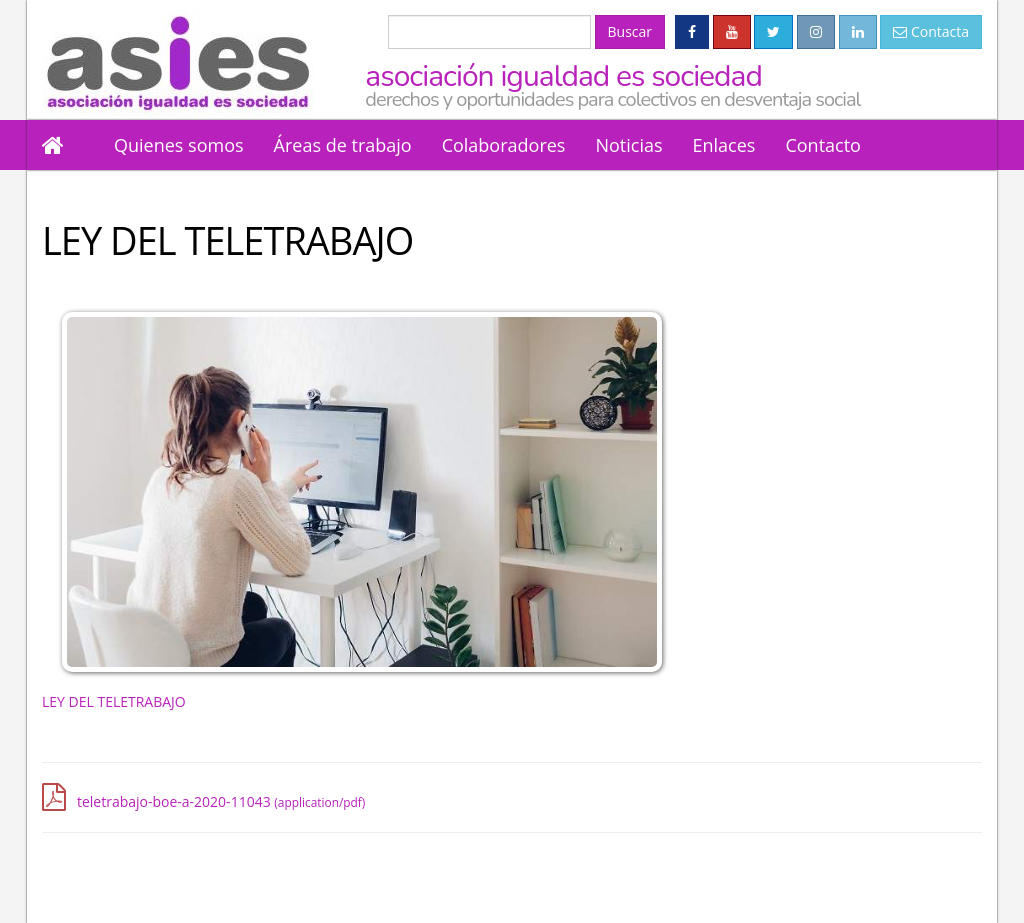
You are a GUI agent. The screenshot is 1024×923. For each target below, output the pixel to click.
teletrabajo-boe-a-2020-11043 (221, 801)
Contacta (931, 31)
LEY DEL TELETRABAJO (114, 701)
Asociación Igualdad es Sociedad (673, 83)
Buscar (630, 31)
